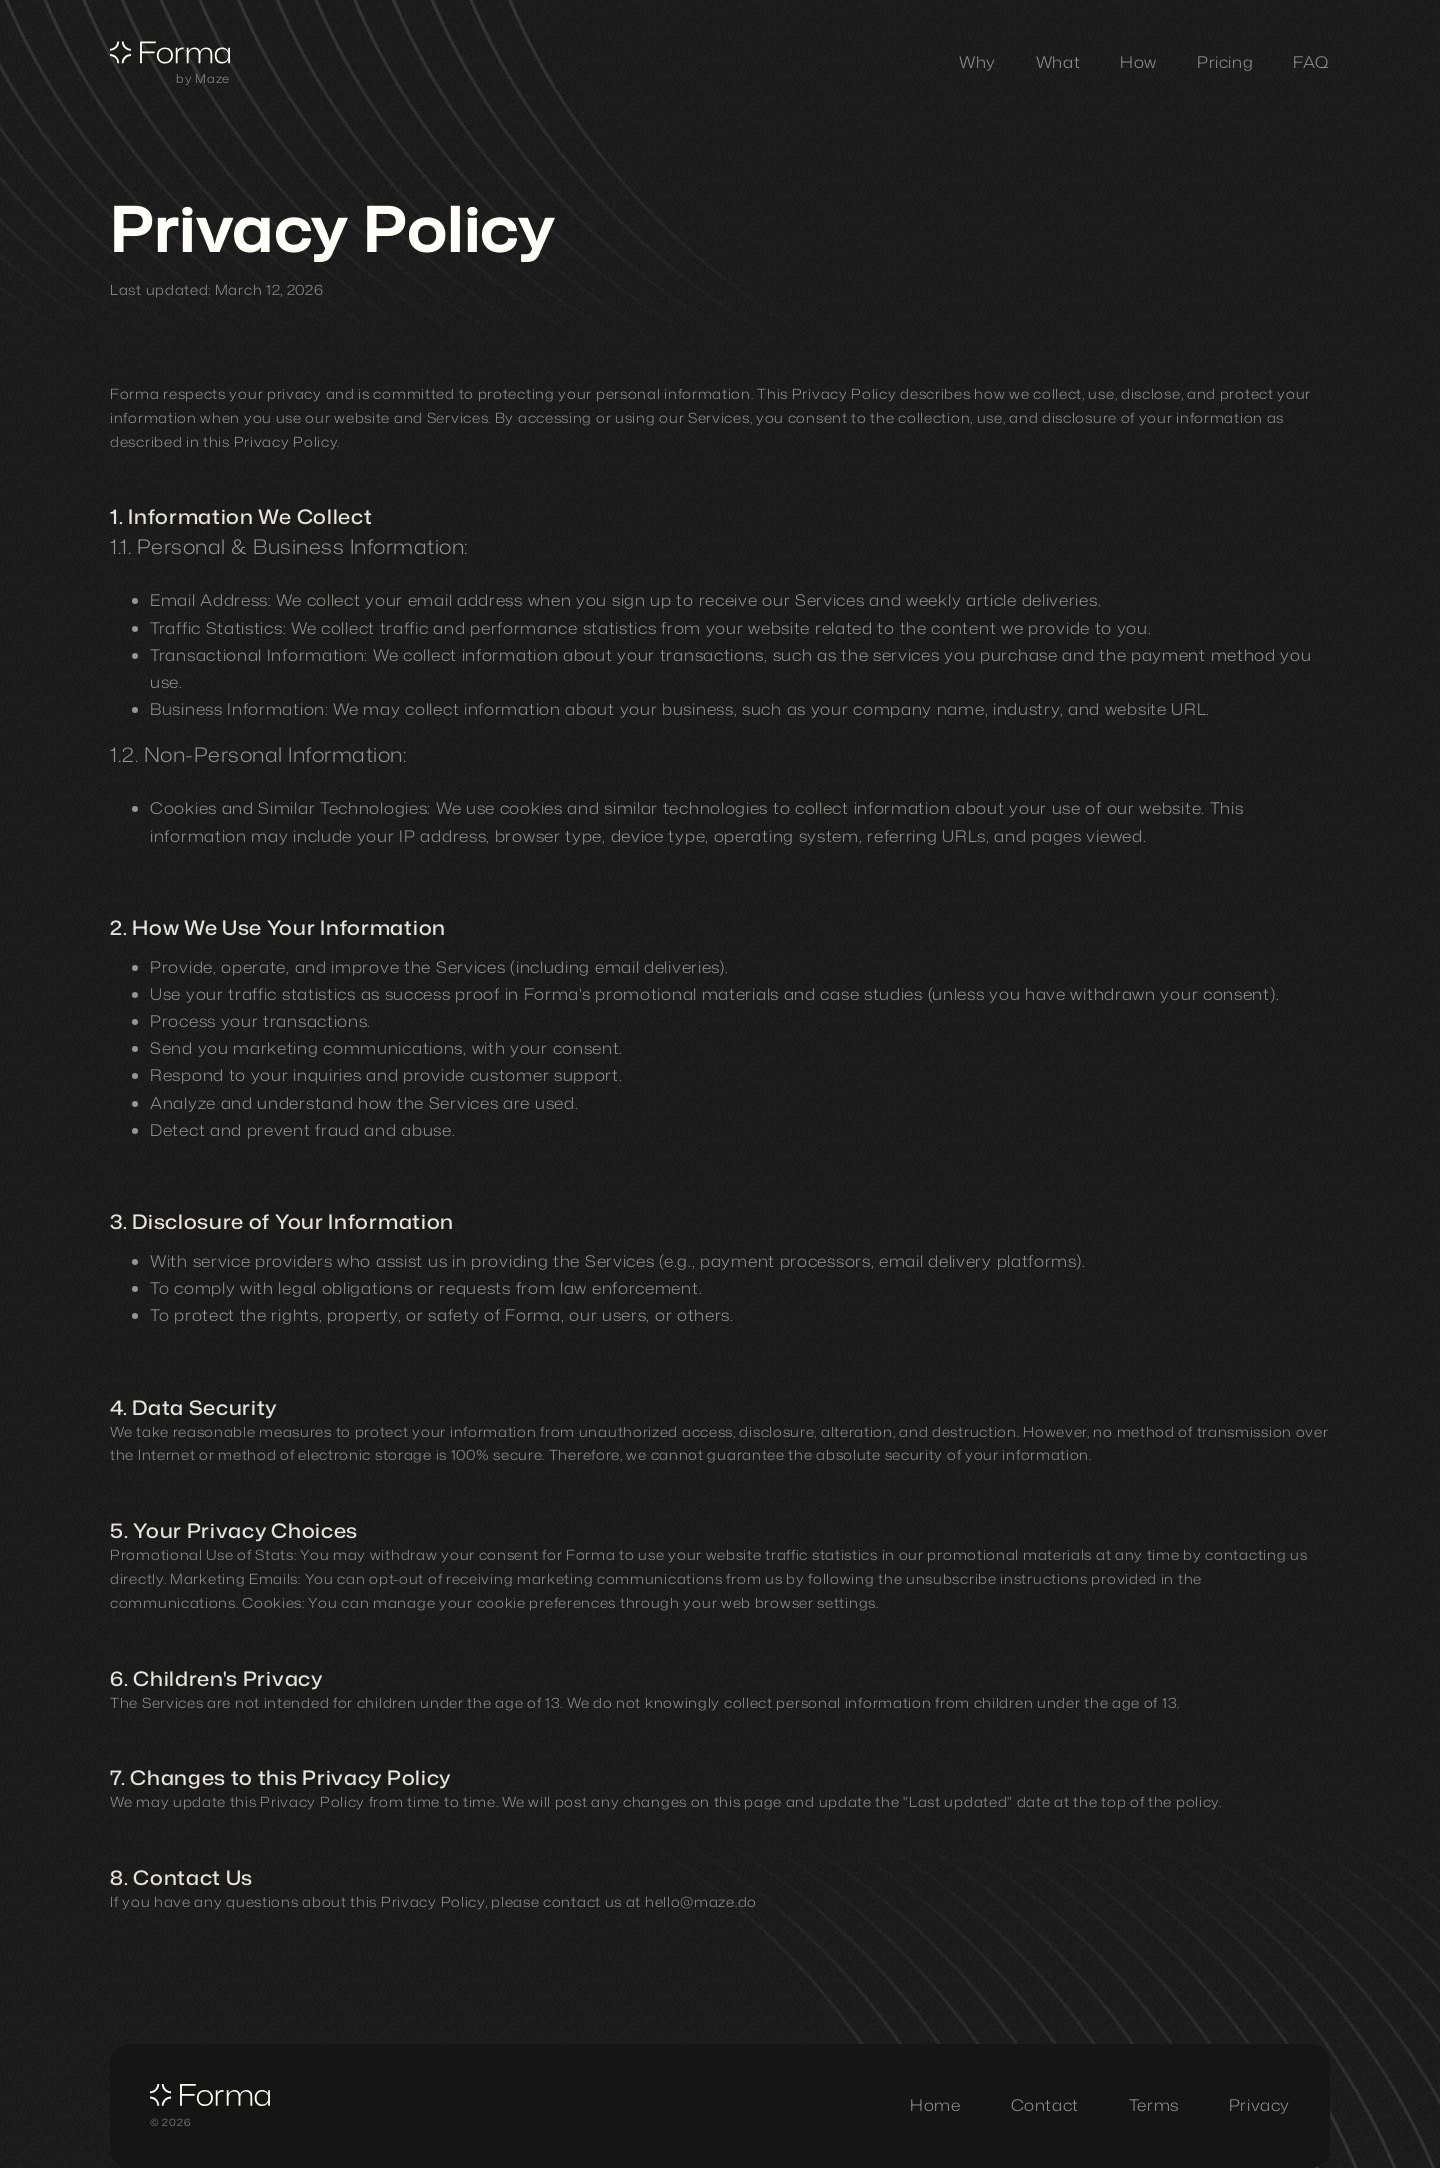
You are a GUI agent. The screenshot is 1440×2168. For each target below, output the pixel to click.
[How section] (1138, 62)
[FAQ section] (1311, 62)
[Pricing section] (1225, 62)
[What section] (1058, 62)
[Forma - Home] (170, 56)
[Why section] (977, 62)
